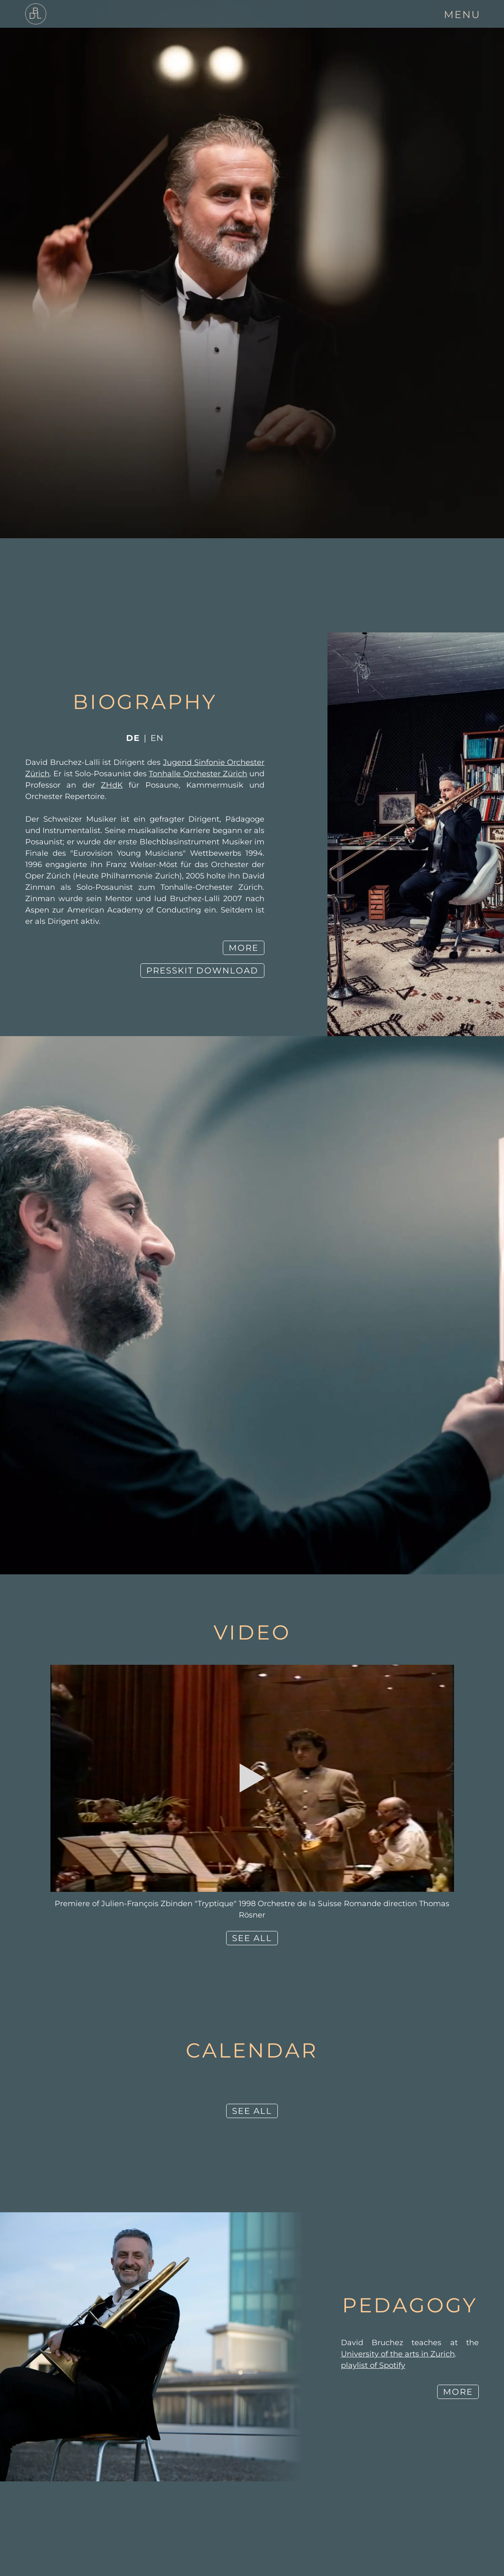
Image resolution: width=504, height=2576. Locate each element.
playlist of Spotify (373, 2365)
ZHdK (112, 785)
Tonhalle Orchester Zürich (198, 773)
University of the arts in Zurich (398, 2354)
